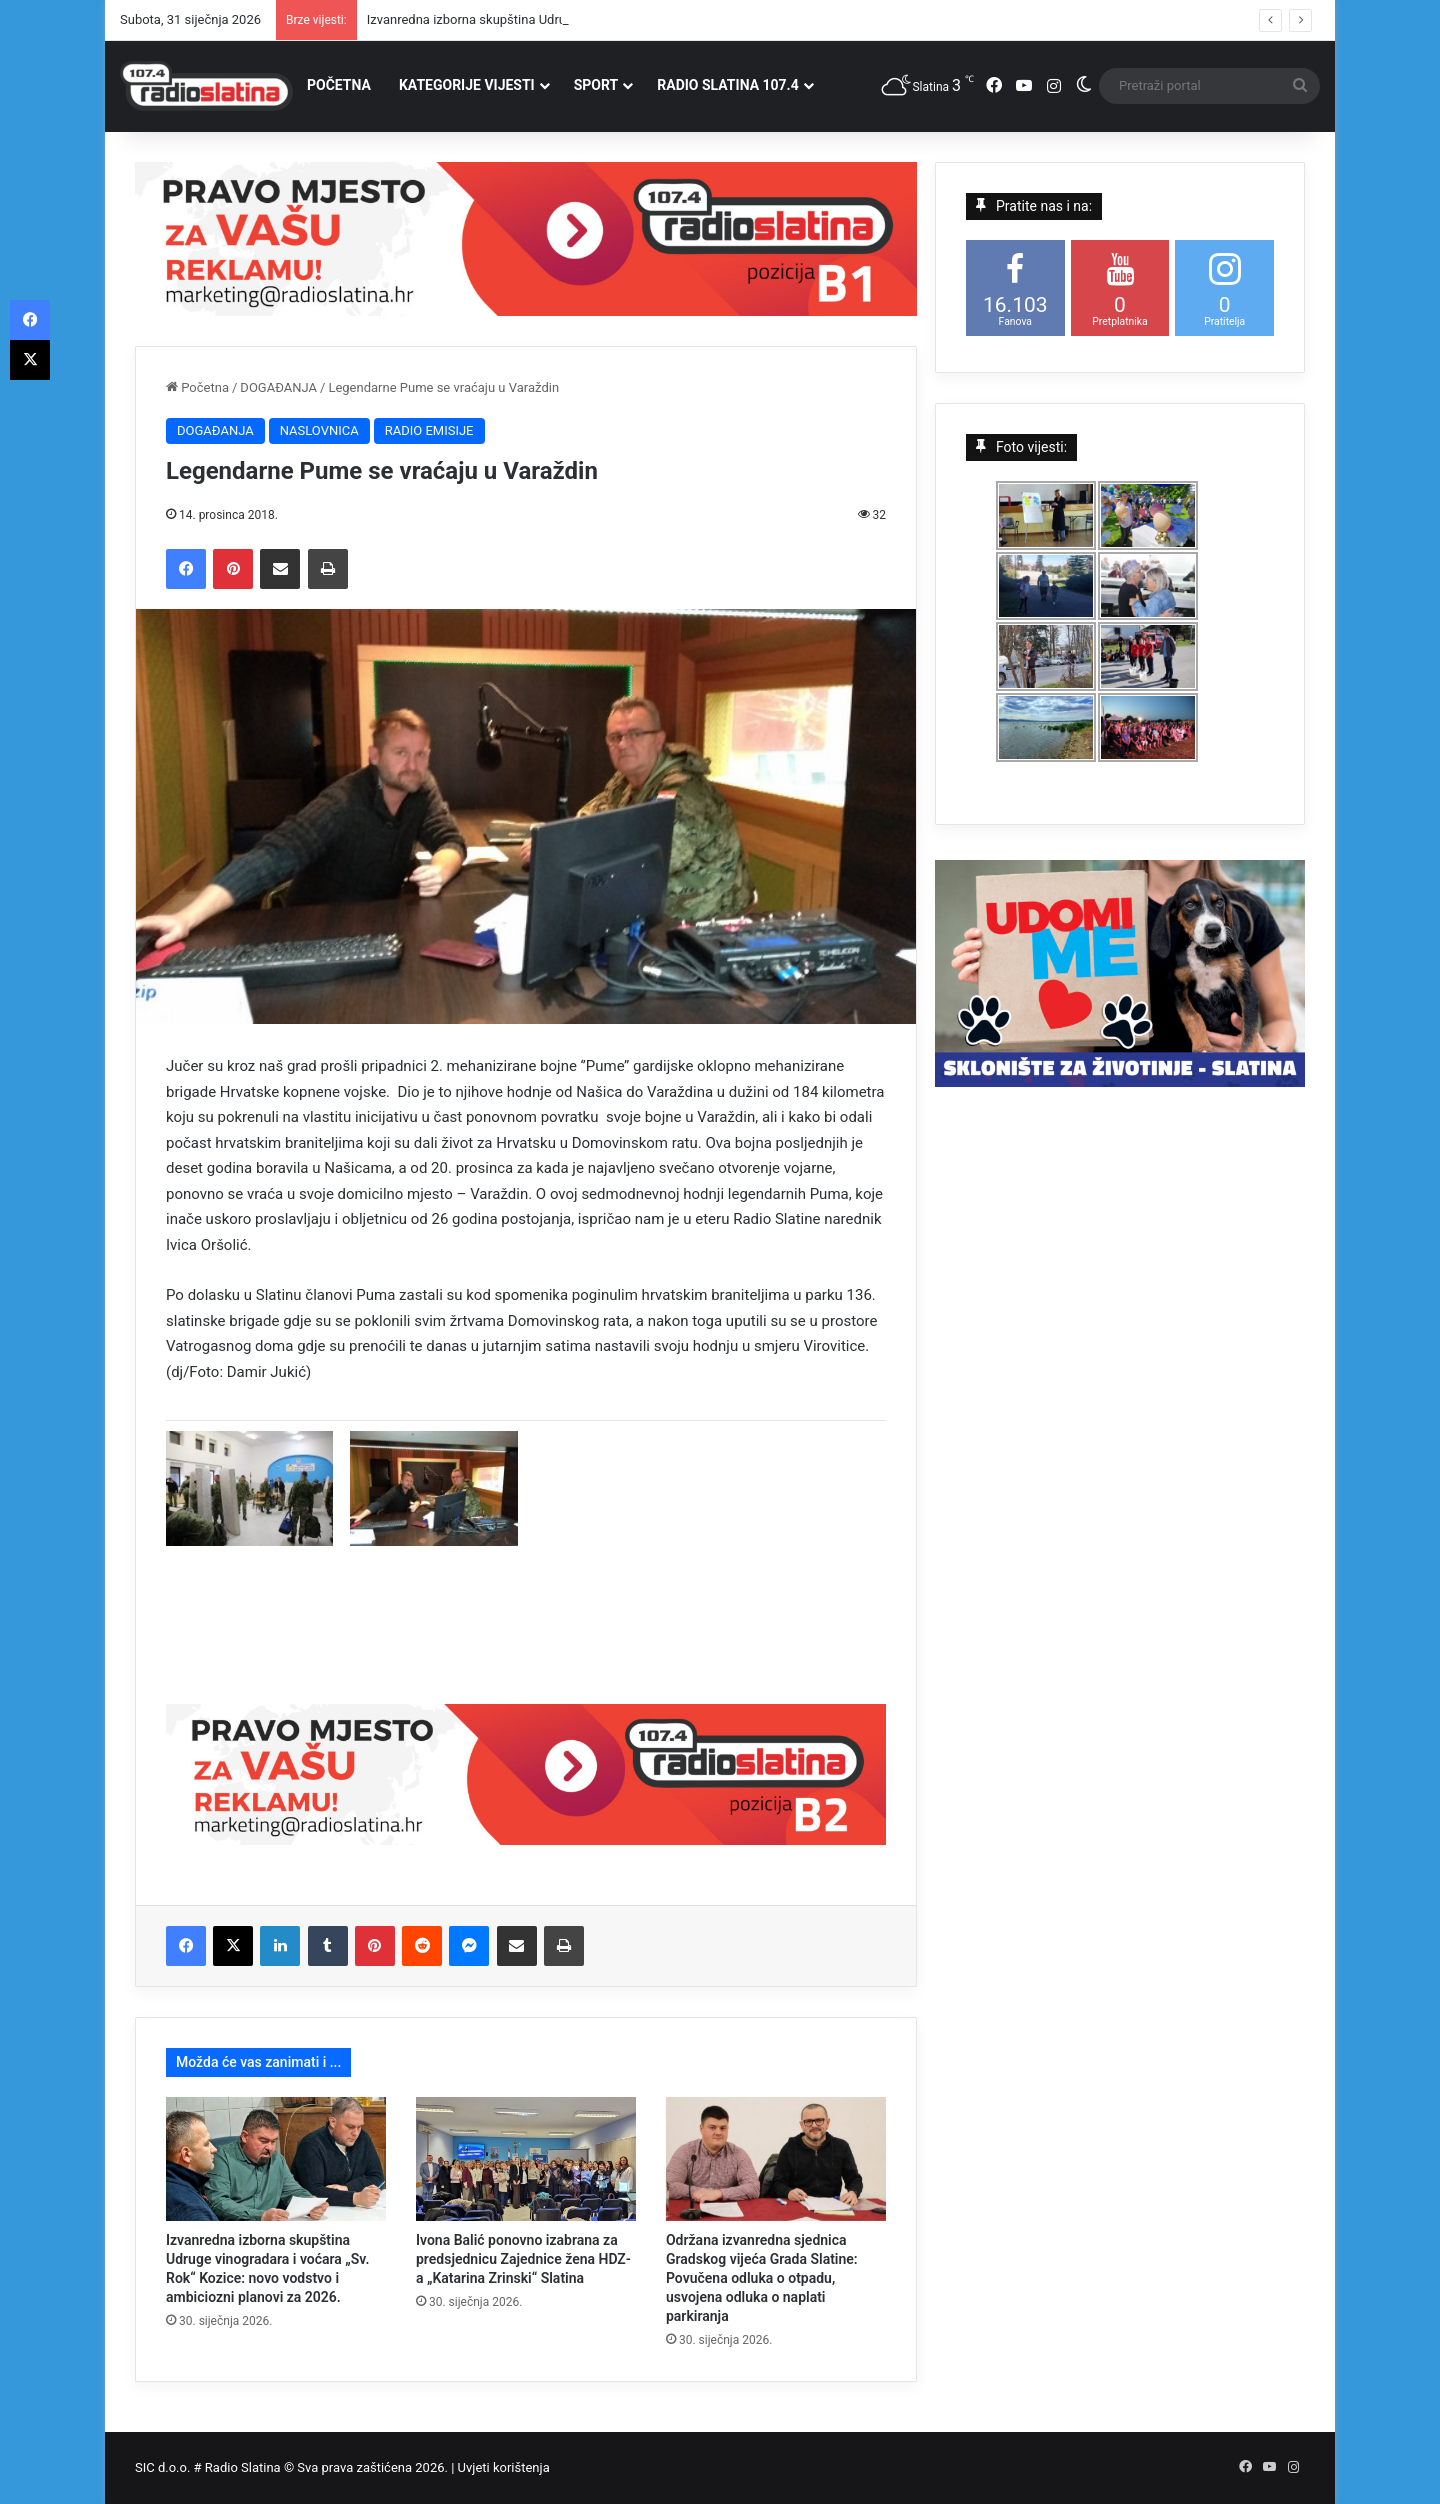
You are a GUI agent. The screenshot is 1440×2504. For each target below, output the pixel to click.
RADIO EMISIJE (429, 430)
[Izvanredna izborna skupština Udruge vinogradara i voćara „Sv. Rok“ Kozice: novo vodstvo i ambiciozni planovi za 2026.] (276, 2159)
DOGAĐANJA (278, 387)
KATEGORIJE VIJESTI (467, 85)
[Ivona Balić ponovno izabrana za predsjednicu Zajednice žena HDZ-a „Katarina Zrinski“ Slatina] (526, 2159)
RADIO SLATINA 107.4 (727, 85)
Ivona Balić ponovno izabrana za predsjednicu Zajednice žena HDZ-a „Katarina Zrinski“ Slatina (523, 2259)
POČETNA (339, 85)
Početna (197, 387)
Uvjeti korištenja (504, 2467)
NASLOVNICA (319, 430)
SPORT (596, 85)
